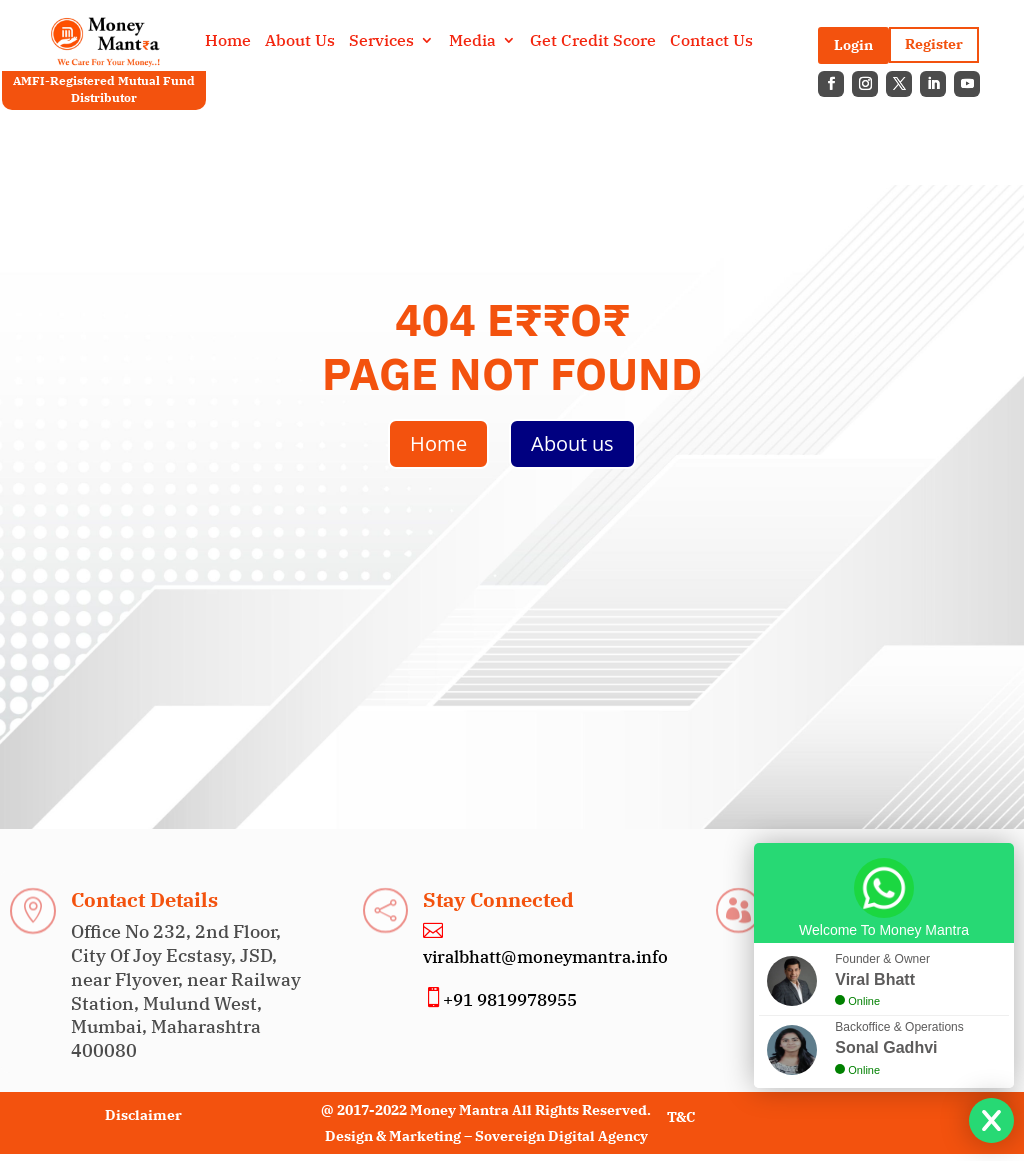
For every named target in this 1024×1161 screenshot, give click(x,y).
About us (572, 443)
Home (228, 41)
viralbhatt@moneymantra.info (545, 957)
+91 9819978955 (510, 1000)
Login (853, 45)
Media (472, 41)
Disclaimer (143, 1115)
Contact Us (711, 41)
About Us (300, 41)
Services (381, 41)
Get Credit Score (593, 41)
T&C (681, 1117)
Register (934, 44)
